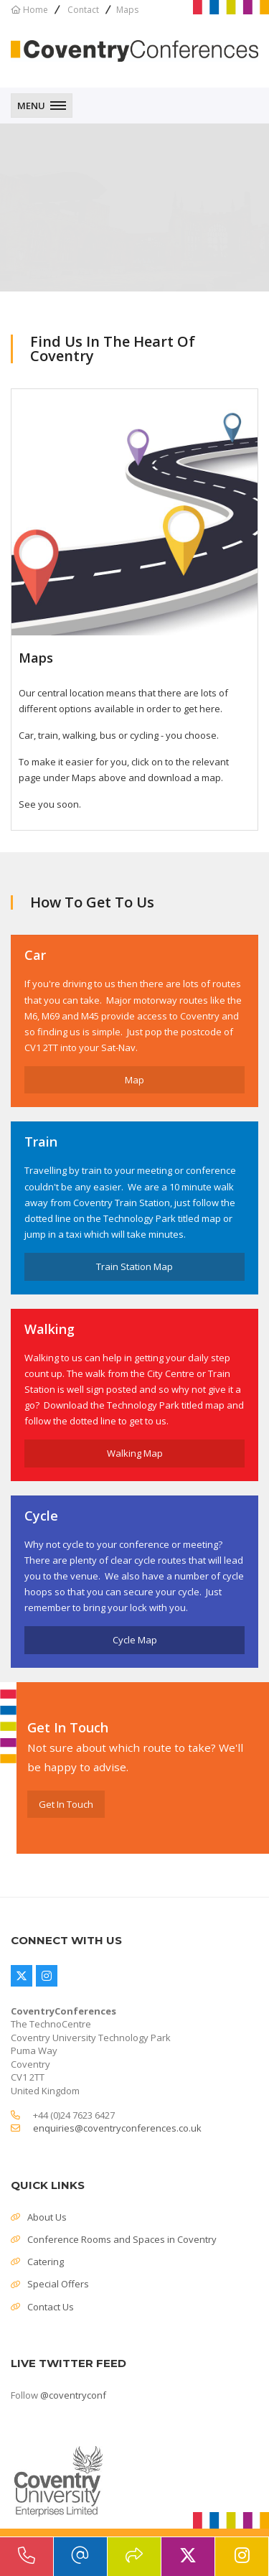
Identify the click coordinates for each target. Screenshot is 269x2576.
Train (40, 1141)
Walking (49, 1329)
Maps (36, 657)
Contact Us (50, 2306)
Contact (83, 10)
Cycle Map (135, 1639)
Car (35, 954)
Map (134, 1079)
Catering (45, 2261)
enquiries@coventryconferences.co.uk (117, 2128)
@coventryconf (73, 2395)
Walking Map (135, 1453)
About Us (47, 2217)
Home (35, 10)
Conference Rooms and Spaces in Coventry (122, 2239)
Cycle (41, 1515)
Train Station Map (134, 1266)
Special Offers (58, 2283)
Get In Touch (66, 1804)
